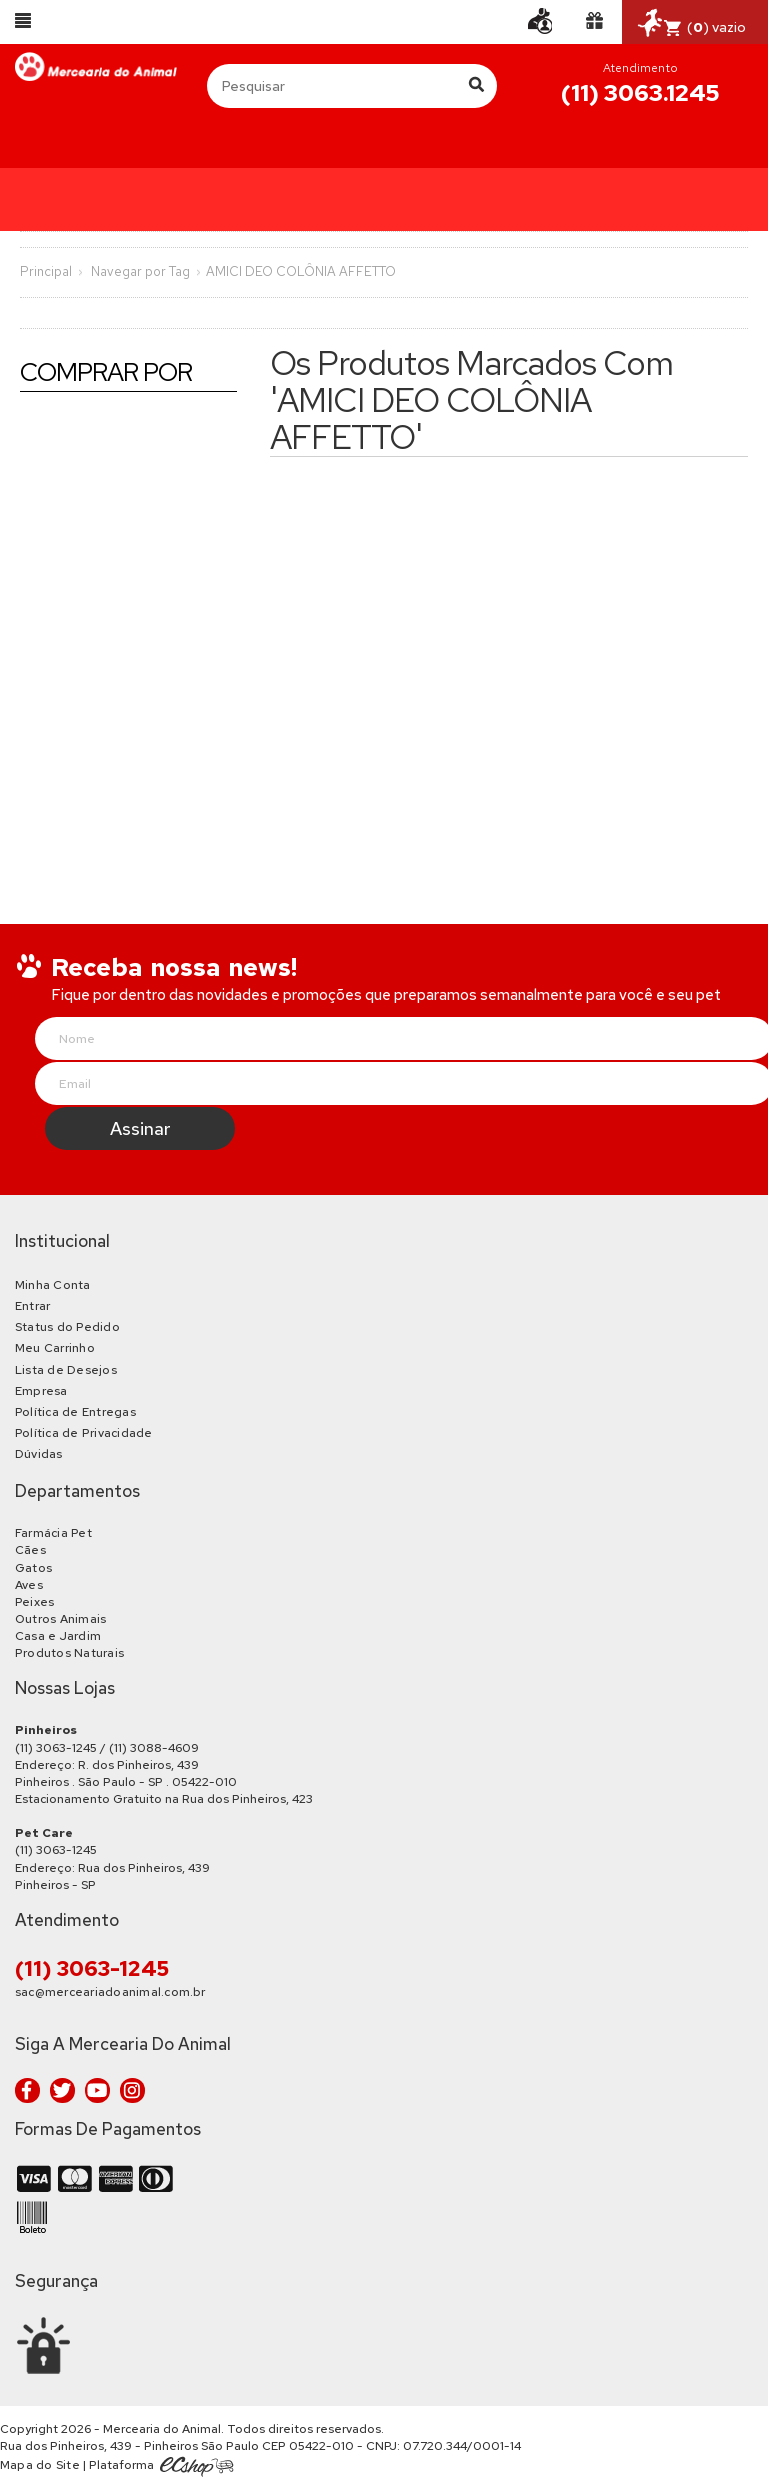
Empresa (41, 1391)
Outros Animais (60, 1619)
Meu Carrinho (55, 1348)
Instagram (132, 2090)
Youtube (97, 2090)
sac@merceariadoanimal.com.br (110, 1992)
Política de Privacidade (84, 1433)
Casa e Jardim (58, 1636)
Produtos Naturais (69, 1653)
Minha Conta (53, 1285)
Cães (30, 1550)
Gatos (33, 1568)
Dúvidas (39, 1454)
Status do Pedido (67, 1327)
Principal (46, 271)
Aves (29, 1585)
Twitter (62, 2090)
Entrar (32, 1306)
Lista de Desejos (66, 1370)
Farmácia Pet (53, 1533)
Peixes (34, 1602)
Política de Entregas (75, 1412)
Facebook (27, 2090)
